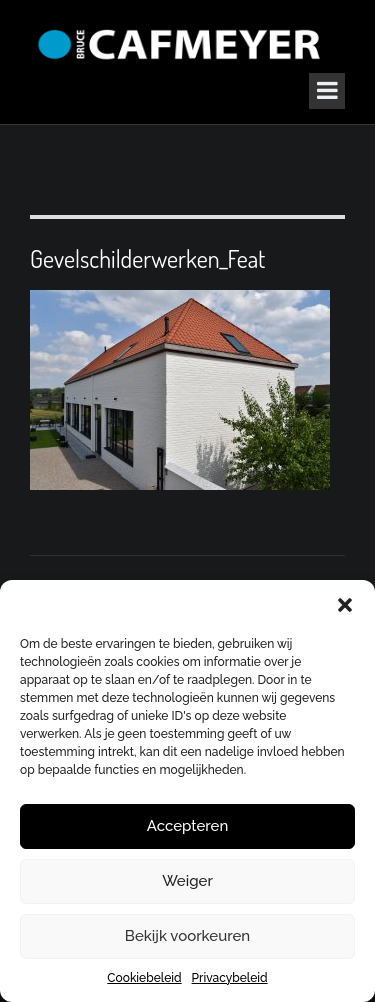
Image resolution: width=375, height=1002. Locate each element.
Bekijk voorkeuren (187, 936)
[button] (345, 605)
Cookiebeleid (144, 978)
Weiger (187, 881)
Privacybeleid (230, 978)
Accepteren (188, 826)
